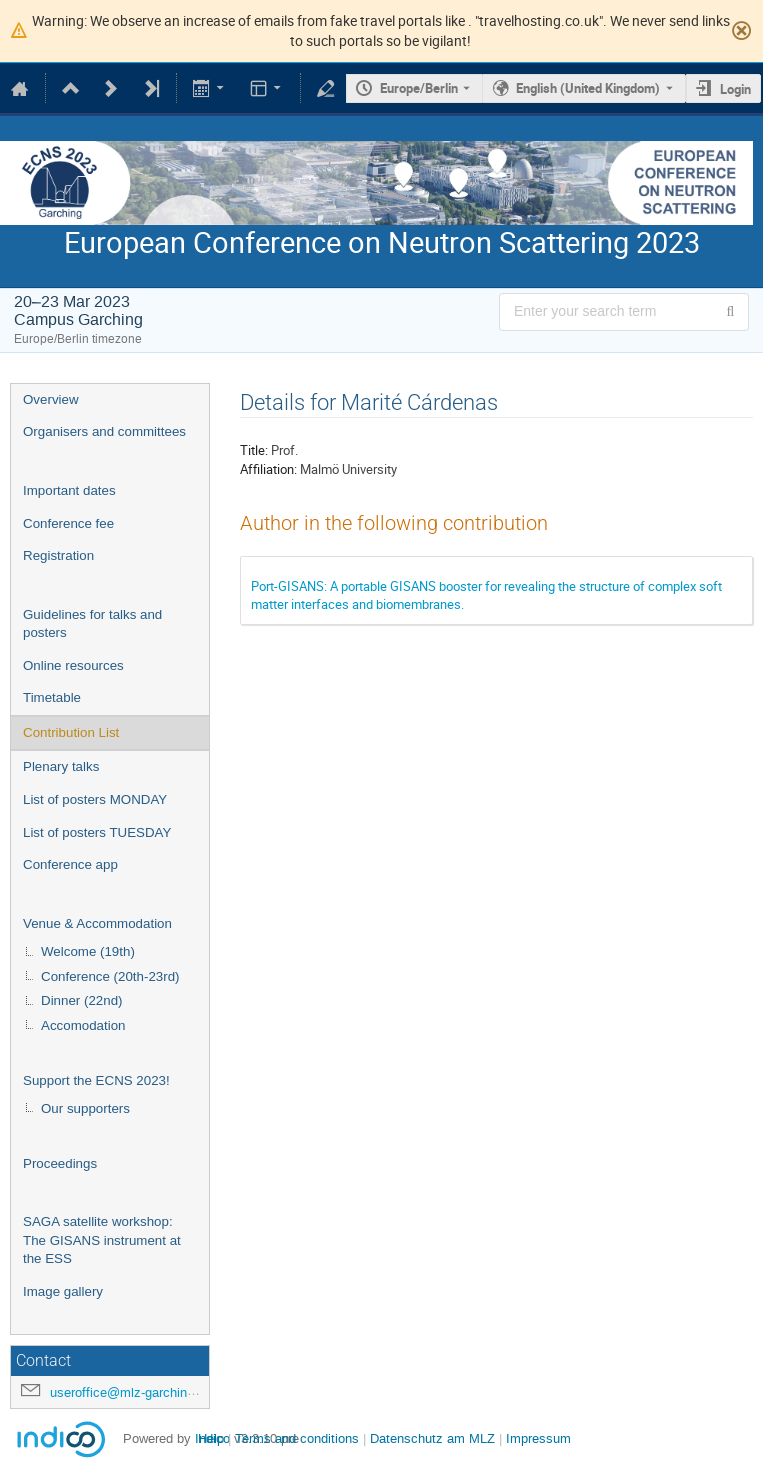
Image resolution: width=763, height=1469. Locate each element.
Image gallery (63, 1291)
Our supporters (85, 1108)
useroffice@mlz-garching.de (131, 1392)
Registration (58, 555)
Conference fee (68, 523)
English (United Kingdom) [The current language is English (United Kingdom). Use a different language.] (588, 88)
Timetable (52, 697)
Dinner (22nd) (82, 1000)
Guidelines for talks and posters (92, 624)
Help (211, 1438)
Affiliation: (268, 469)
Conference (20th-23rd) (110, 976)
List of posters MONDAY (95, 799)
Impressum (538, 1438)
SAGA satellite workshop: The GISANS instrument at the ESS (102, 1240)
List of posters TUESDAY (97, 832)
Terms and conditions (297, 1438)
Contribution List (71, 732)
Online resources (73, 665)
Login (735, 89)
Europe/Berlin (419, 88)
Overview (51, 399)
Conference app (70, 864)
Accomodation (83, 1025)
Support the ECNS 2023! (96, 1080)
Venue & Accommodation (97, 923)
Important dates (69, 490)
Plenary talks (61, 766)
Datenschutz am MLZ (432, 1438)
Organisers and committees (104, 431)
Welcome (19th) (88, 951)
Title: (254, 450)
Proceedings (60, 1163)
